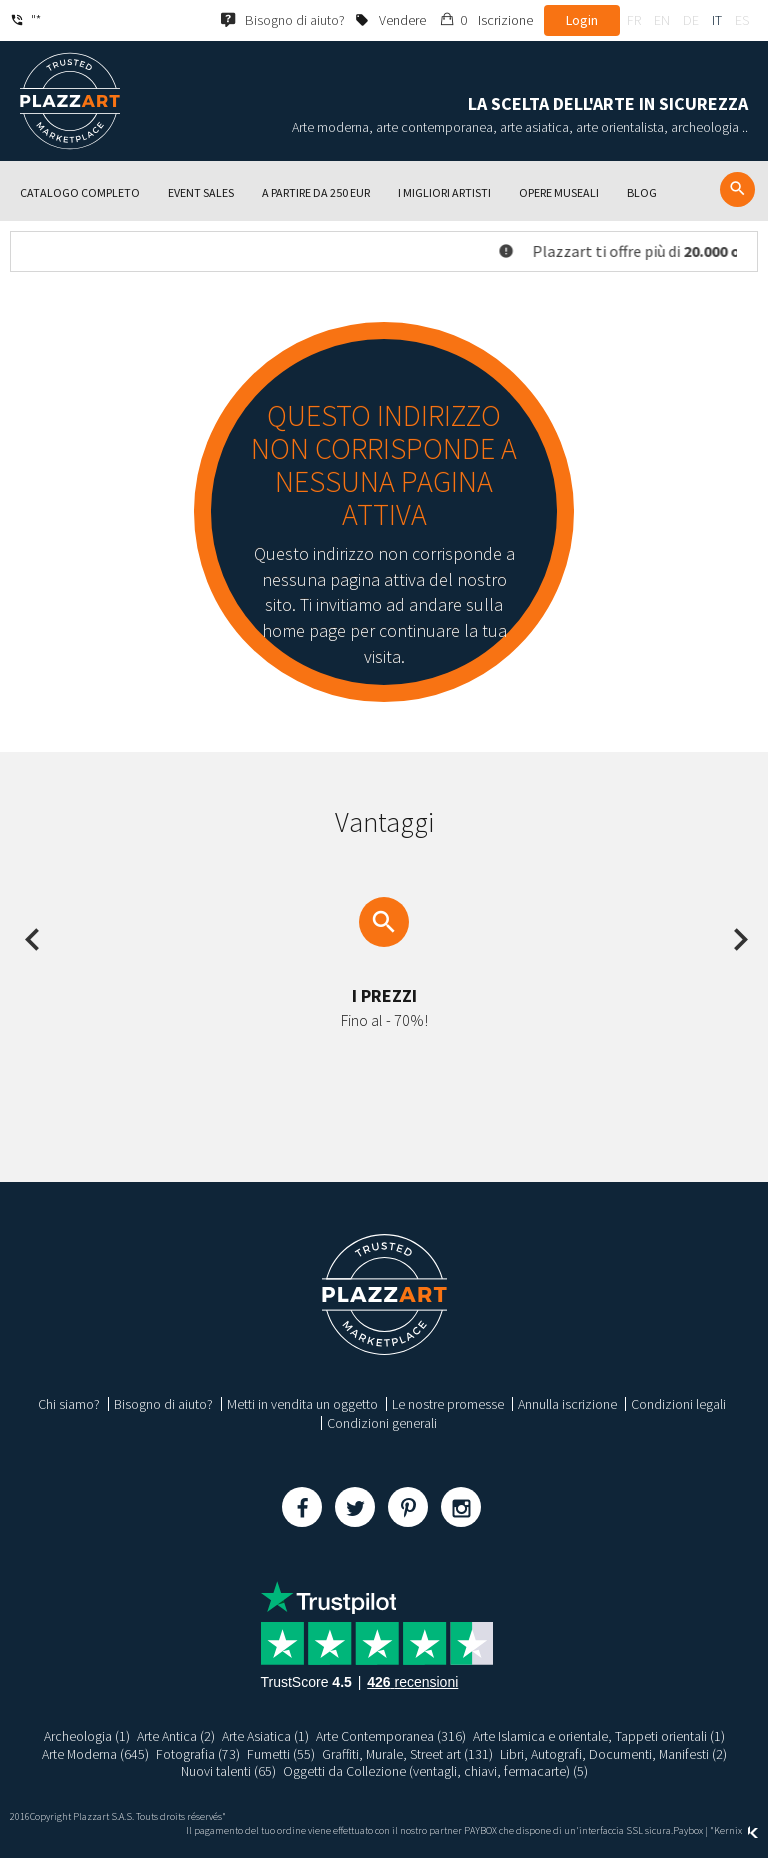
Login (582, 20)
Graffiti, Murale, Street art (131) (407, 1754)
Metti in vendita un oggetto (302, 1404)
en (662, 20)
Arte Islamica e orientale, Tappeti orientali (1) (599, 1736)
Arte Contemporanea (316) (391, 1736)
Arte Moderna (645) (94, 1754)
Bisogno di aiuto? (163, 1404)
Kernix (736, 1830)
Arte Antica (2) (176, 1736)
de (691, 20)
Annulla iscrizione (567, 1404)
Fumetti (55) (280, 1754)
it (717, 20)
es (742, 20)
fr (634, 20)
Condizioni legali (678, 1404)
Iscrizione (505, 20)
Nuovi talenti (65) (228, 1771)
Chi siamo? (69, 1404)
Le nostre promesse (448, 1404)
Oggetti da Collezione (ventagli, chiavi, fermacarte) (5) (436, 1771)
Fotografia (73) (197, 1754)
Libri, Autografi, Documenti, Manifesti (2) (614, 1754)
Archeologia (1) (87, 1736)
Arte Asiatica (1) (265, 1736)
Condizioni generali (382, 1423)
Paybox (688, 1830)
